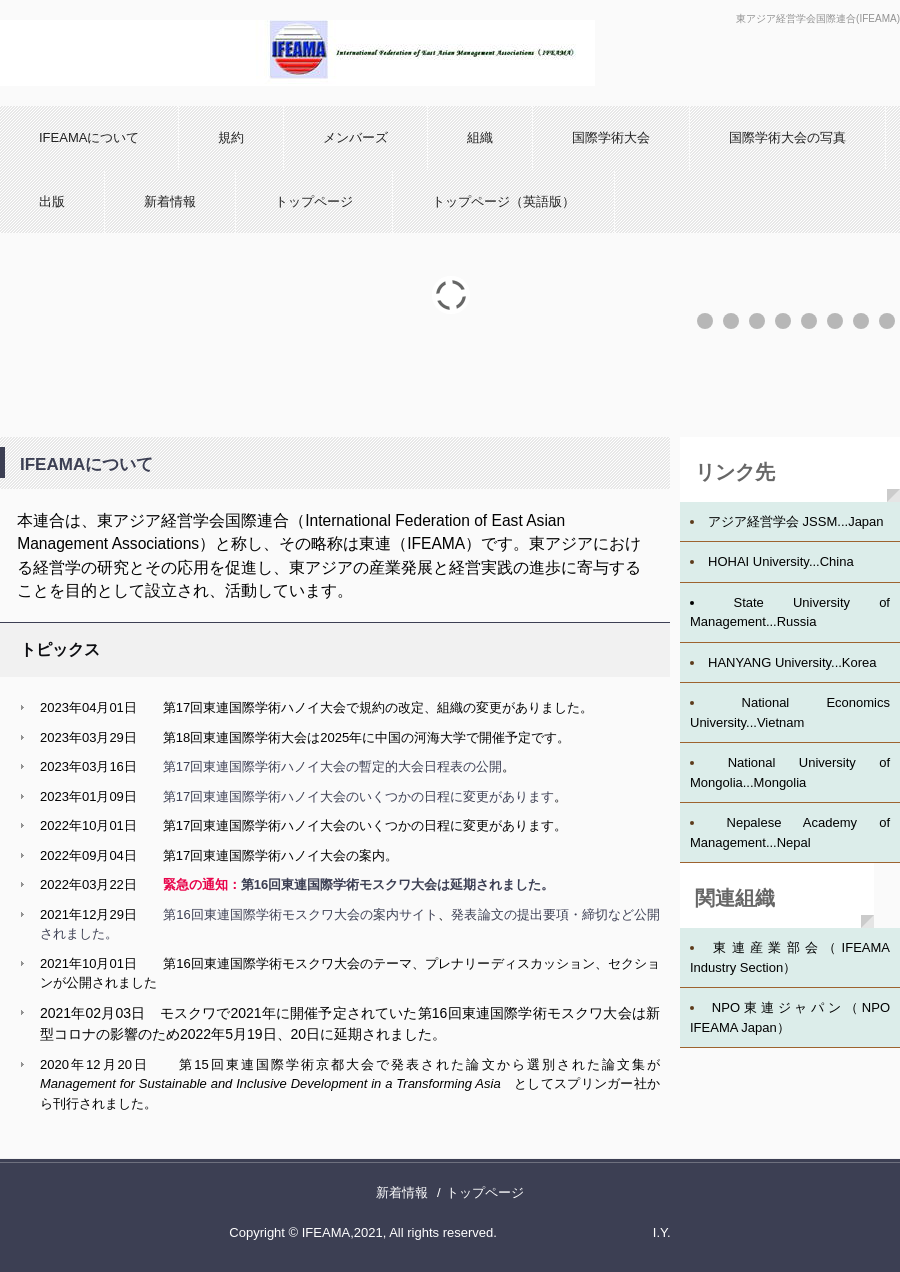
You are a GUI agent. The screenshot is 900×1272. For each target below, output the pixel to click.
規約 (231, 137)
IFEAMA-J (297, 53)
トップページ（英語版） (503, 201)
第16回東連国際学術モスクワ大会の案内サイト (300, 914)
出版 (52, 201)
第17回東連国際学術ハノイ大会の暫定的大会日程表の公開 (332, 766)
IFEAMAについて (89, 137)
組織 (480, 137)
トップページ (314, 201)
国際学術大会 (611, 137)
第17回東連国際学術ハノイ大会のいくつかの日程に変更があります (358, 796)
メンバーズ (355, 137)
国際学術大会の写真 (787, 137)
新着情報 (170, 201)
